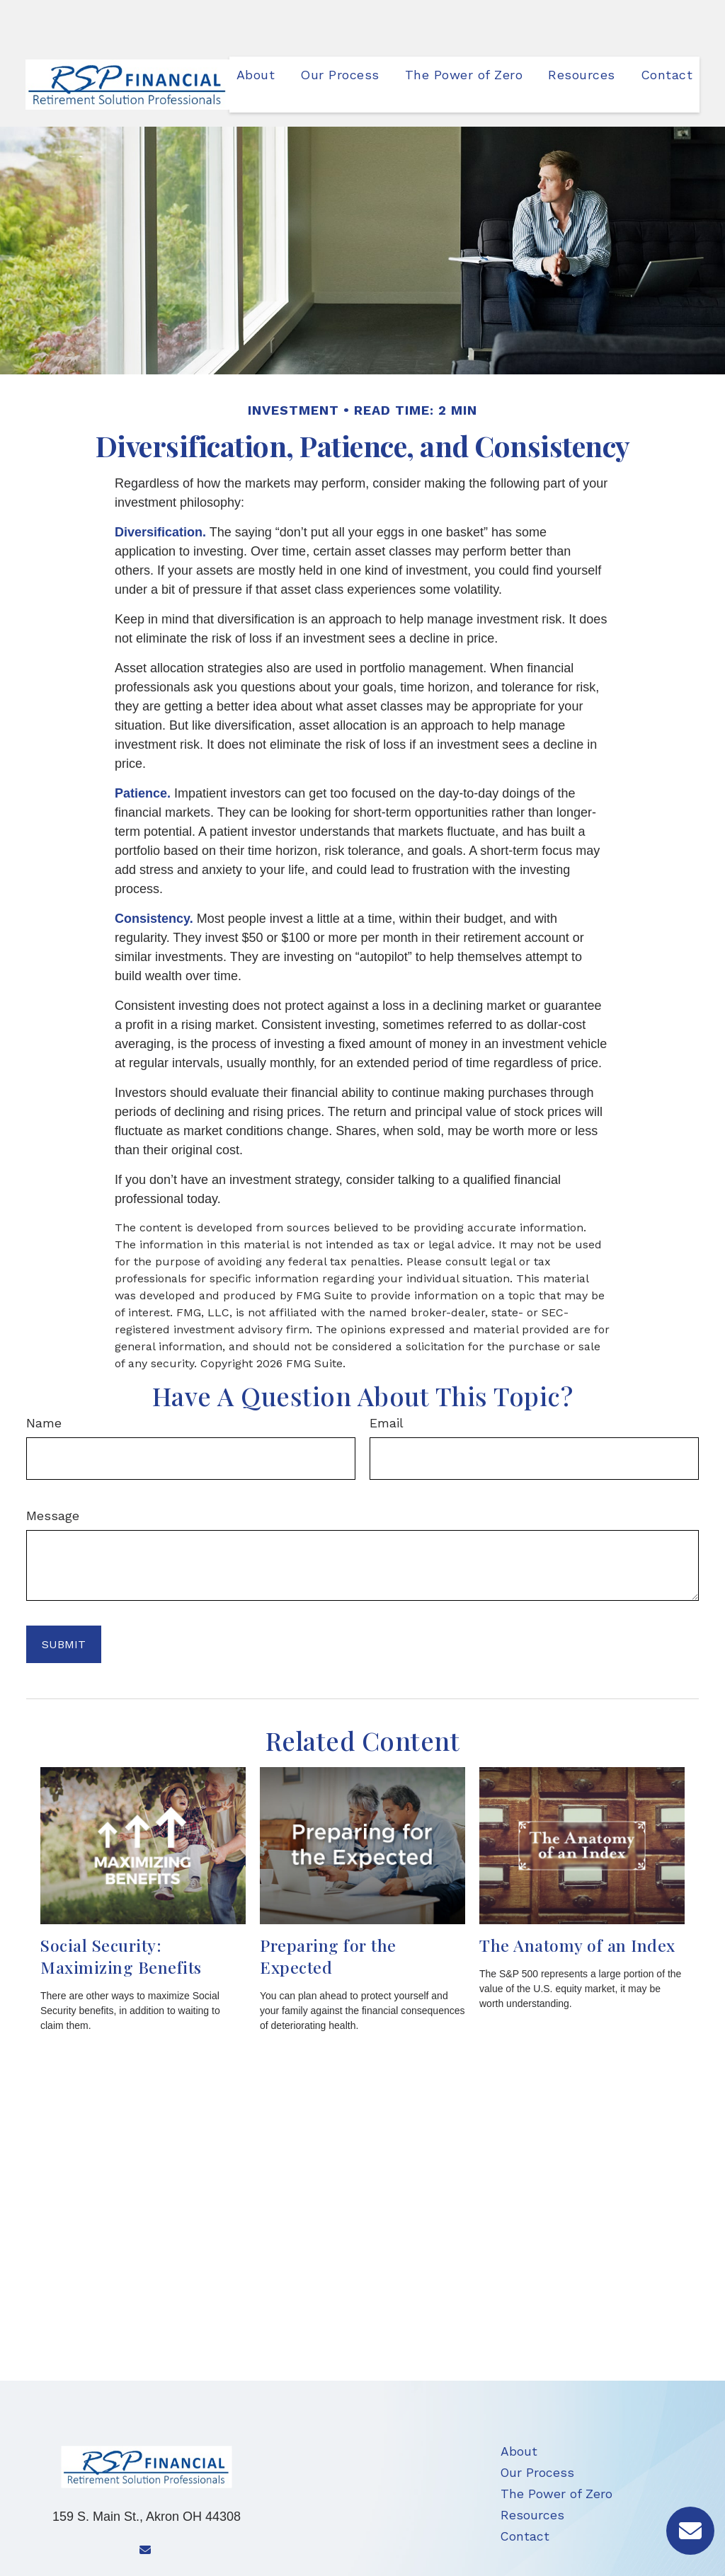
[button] (256, 31)
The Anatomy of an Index (577, 1903)
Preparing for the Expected (328, 1914)
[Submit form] (63, 1602)
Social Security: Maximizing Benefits (121, 1914)
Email (387, 1380)
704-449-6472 (168, 2547)
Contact (525, 2494)
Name (44, 1380)
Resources (532, 2473)
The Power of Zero (556, 2451)
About (519, 2409)
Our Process (537, 2430)
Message (52, 1473)
